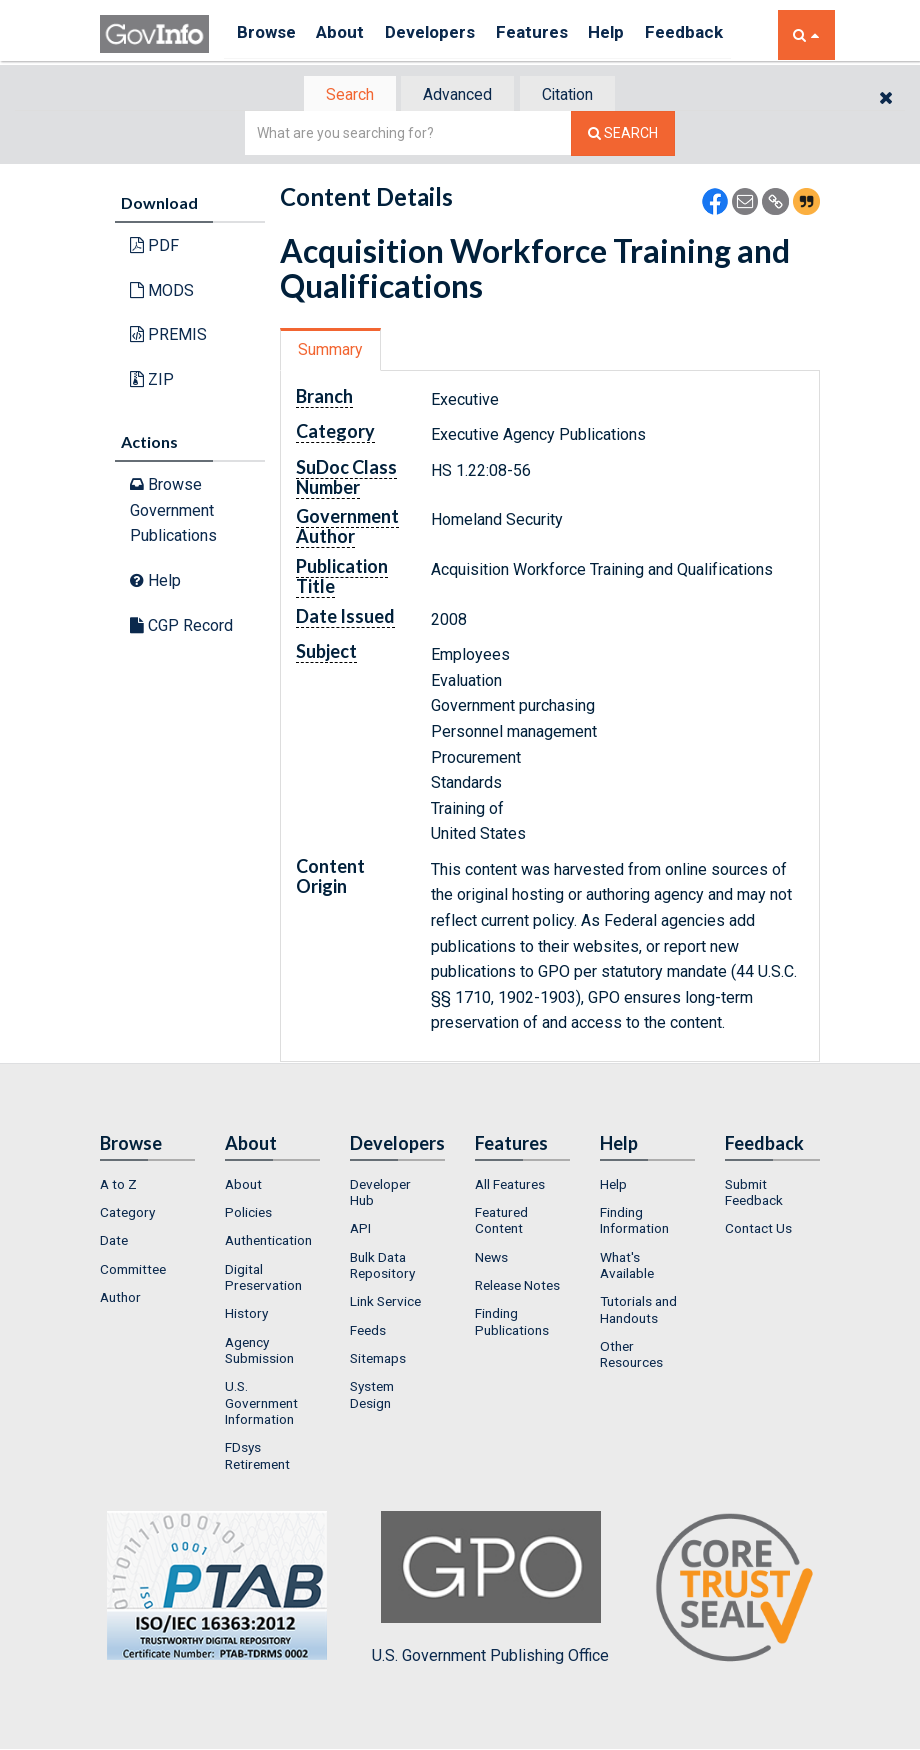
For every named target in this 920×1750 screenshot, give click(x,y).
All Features (510, 1186)
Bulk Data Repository (382, 1267)
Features (555, 34)
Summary (333, 351)
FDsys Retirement (257, 1458)
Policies (248, 1214)
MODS (162, 292)
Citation (575, 95)
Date (114, 1243)
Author (120, 1299)
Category (127, 1214)
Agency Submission (259, 1352)
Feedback (721, 34)
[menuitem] (147, 1186)
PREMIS (168, 336)
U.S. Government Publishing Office (490, 1590)
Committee (133, 1271)
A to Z (118, 1186)
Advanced (456, 95)
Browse (268, 34)
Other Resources (631, 1356)
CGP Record (181, 626)
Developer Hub (380, 1194)
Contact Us (758, 1231)
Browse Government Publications (173, 512)
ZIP (152, 381)
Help (637, 34)
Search (340, 95)
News (491, 1259)
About (349, 34)
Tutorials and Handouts (638, 1312)
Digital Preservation (263, 1279)
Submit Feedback (754, 1194)
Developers (446, 34)
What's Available (627, 1267)
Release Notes (517, 1287)
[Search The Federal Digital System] (623, 135)
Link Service (385, 1304)
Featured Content (501, 1222)
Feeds (368, 1332)
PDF (154, 247)
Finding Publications (512, 1324)
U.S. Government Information (261, 1405)
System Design (372, 1397)
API (360, 1231)
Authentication (268, 1243)
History (246, 1316)
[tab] (341, 95)
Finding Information (634, 1222)
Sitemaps (378, 1360)
